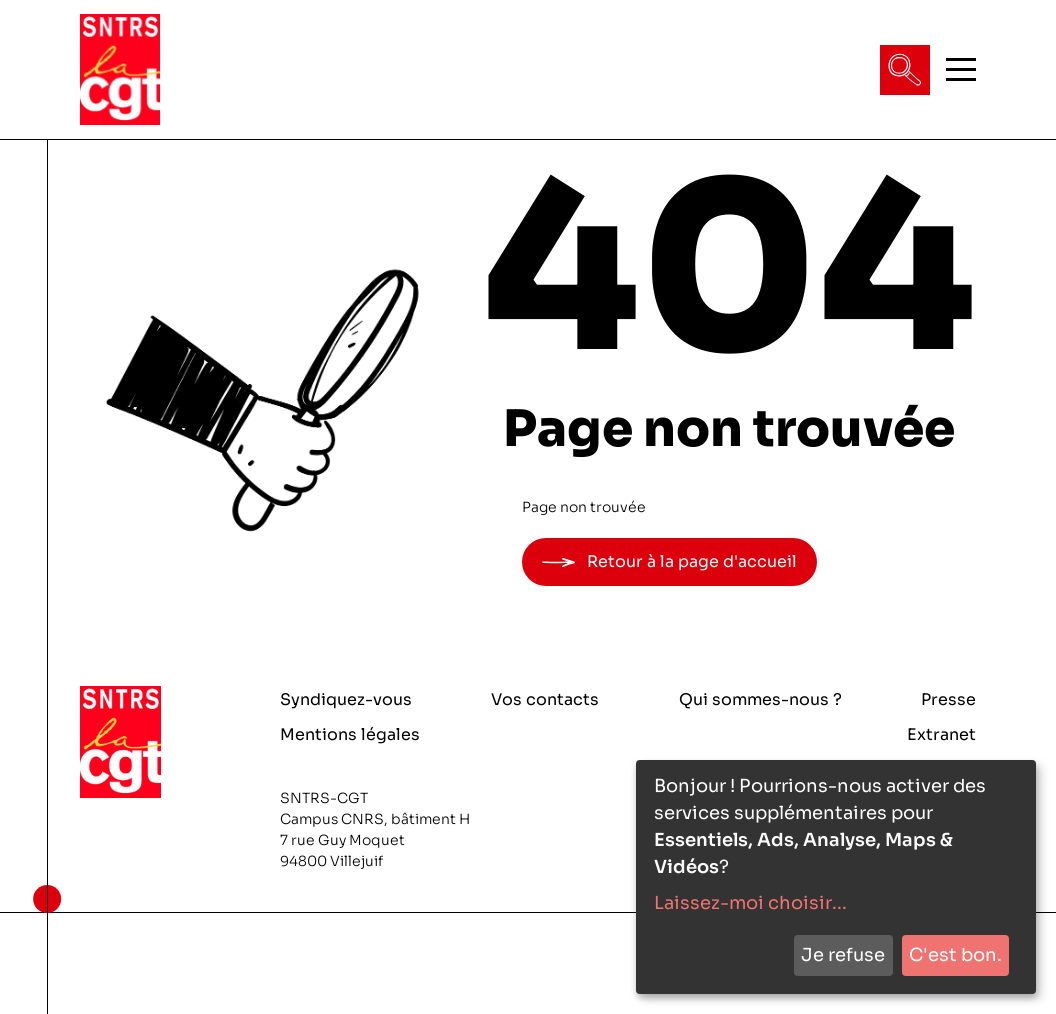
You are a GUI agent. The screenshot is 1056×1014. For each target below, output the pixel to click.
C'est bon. (955, 955)
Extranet (941, 734)
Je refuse (843, 955)
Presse (948, 699)
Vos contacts (545, 699)
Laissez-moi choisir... (750, 903)
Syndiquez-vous (346, 699)
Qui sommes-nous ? (760, 699)
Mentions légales (350, 734)
